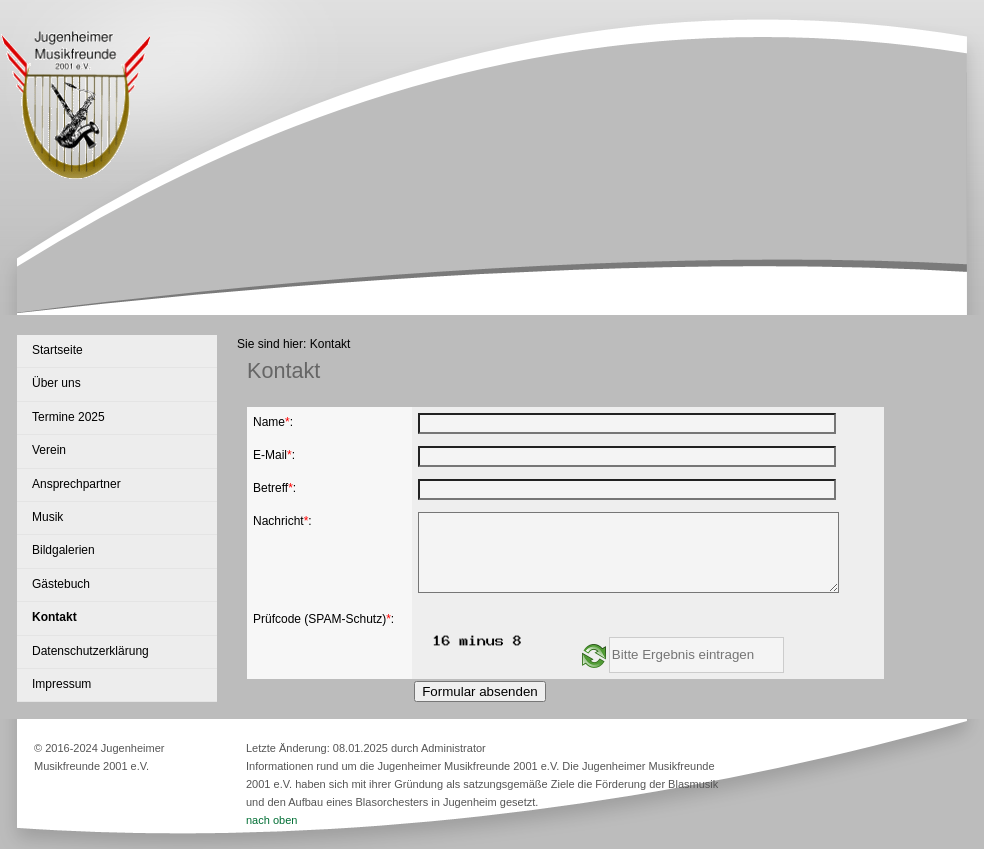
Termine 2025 (68, 417)
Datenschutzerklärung (90, 651)
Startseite (57, 350)
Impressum (61, 684)
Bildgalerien (63, 550)
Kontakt (54, 617)
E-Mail (270, 455)
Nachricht (278, 521)
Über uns (56, 383)
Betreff (270, 488)
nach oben (271, 820)
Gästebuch (61, 584)
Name (269, 422)
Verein (49, 450)
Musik (47, 517)
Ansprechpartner (76, 484)
